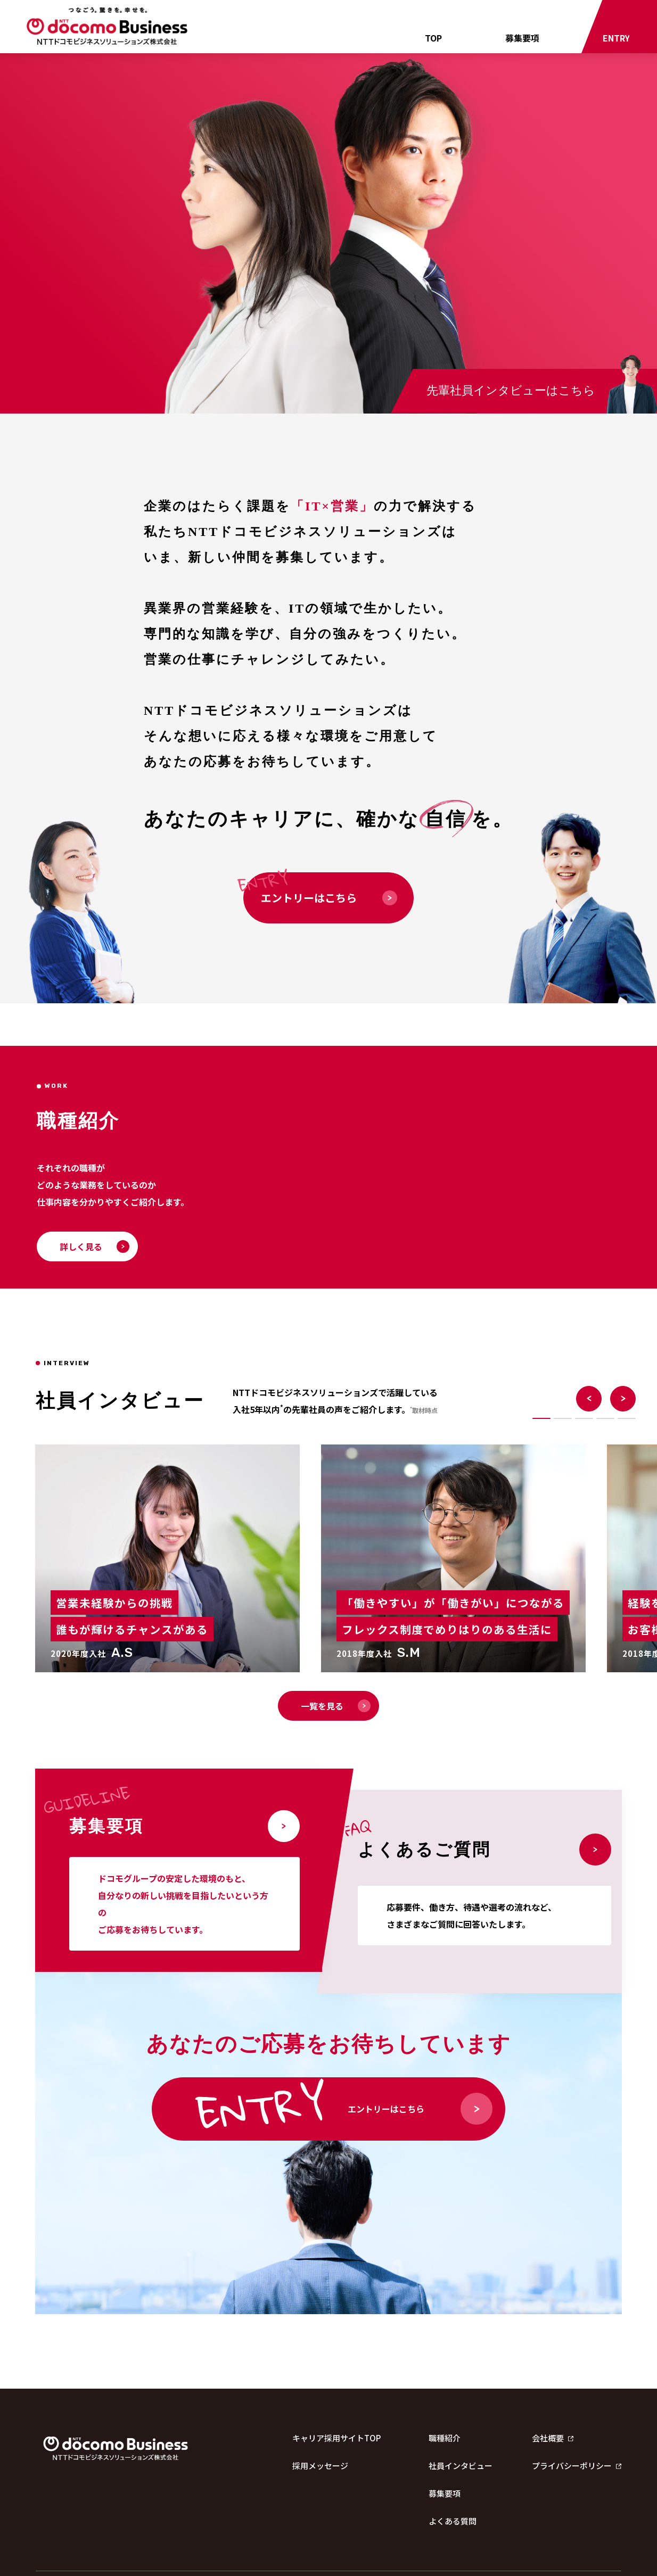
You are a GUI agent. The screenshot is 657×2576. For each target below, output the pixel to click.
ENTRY (616, 37)
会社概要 (552, 2437)
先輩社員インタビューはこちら (510, 390)
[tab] (541, 1418)
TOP (433, 37)
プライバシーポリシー (576, 2465)
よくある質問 (453, 2521)
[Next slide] (623, 1398)
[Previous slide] (589, 1398)
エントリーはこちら (329, 897)
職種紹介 (445, 2437)
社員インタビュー (460, 2465)
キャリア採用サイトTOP (336, 2437)
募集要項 (522, 37)
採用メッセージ (320, 2465)
